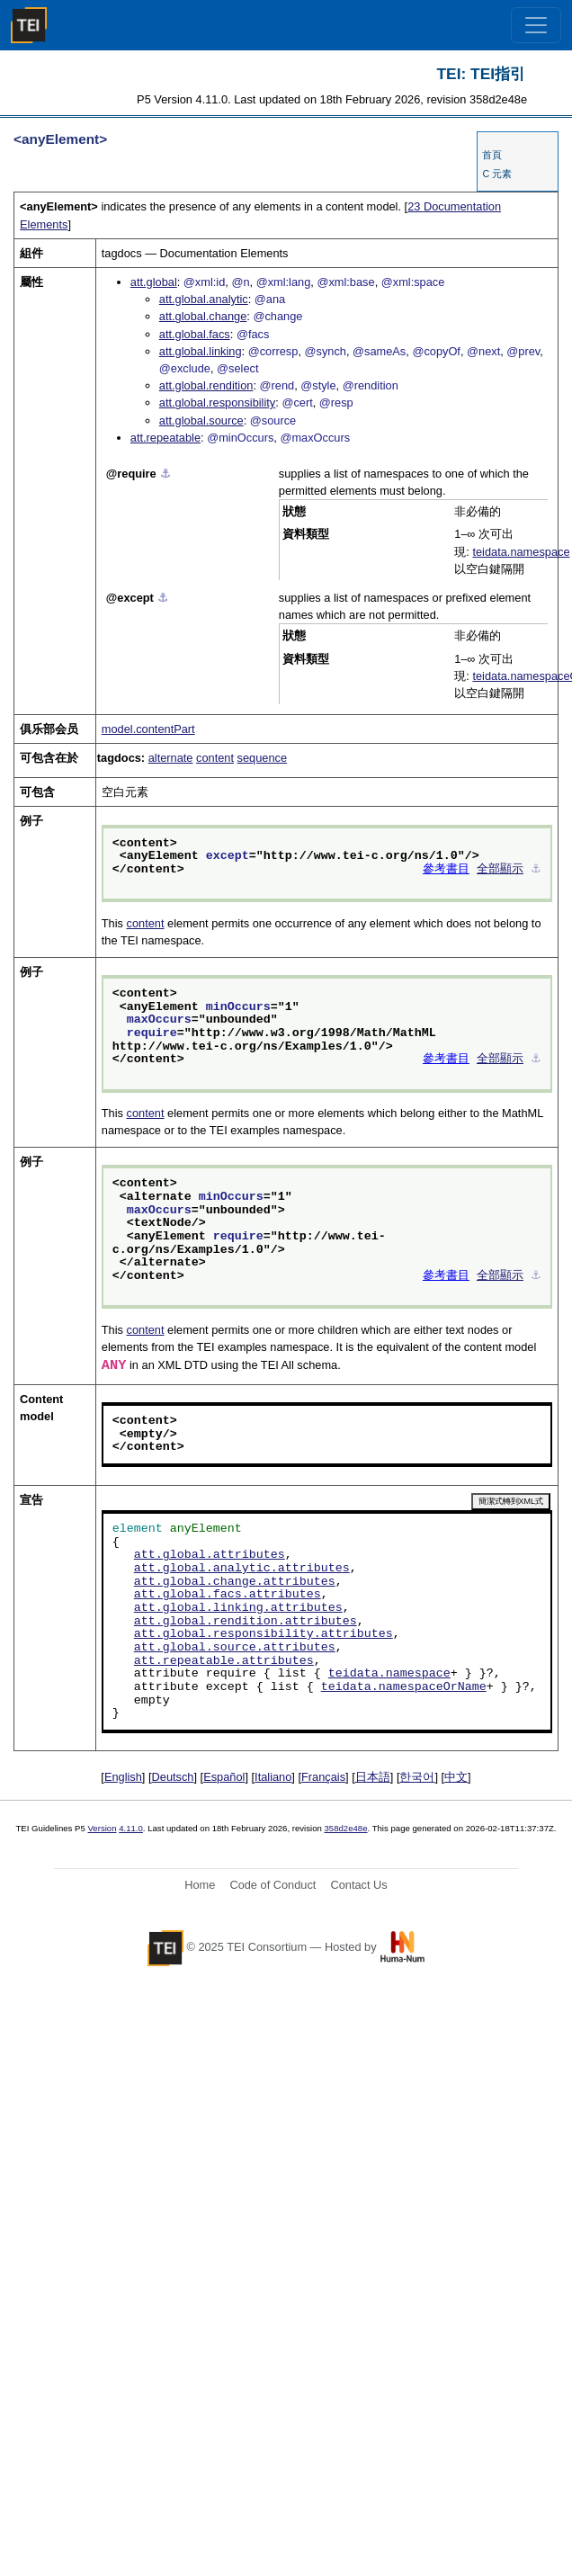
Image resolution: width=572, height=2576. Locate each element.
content (215, 758)
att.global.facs (194, 334)
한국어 (416, 1777)
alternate (170, 758)
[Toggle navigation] (536, 25)
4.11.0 (131, 1828)
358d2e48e (345, 1828)
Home (199, 1885)
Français (323, 1777)
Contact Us (358, 1885)
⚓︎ (165, 473)
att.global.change (202, 316)
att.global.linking (200, 351)
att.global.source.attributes (234, 1648)
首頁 (492, 154)
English (123, 1777)
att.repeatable (165, 437)
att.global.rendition (206, 385)
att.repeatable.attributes (224, 1661)
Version (102, 1828)
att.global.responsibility (217, 402)
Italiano (273, 1777)
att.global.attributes (209, 1555)
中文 (456, 1777)
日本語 (372, 1777)
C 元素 (497, 173)
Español (224, 1777)
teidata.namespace (520, 552)
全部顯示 (500, 870)
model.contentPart (148, 729)
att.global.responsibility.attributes (263, 1634)
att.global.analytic (203, 299)
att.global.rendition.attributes (245, 1622)
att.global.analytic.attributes (242, 1569)
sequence (262, 758)
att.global (153, 282)
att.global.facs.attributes (227, 1595)
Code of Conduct (272, 1885)
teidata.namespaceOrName (404, 1687)
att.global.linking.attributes (238, 1608)
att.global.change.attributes (234, 1582)
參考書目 (446, 870)
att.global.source (201, 420)
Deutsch (173, 1777)
